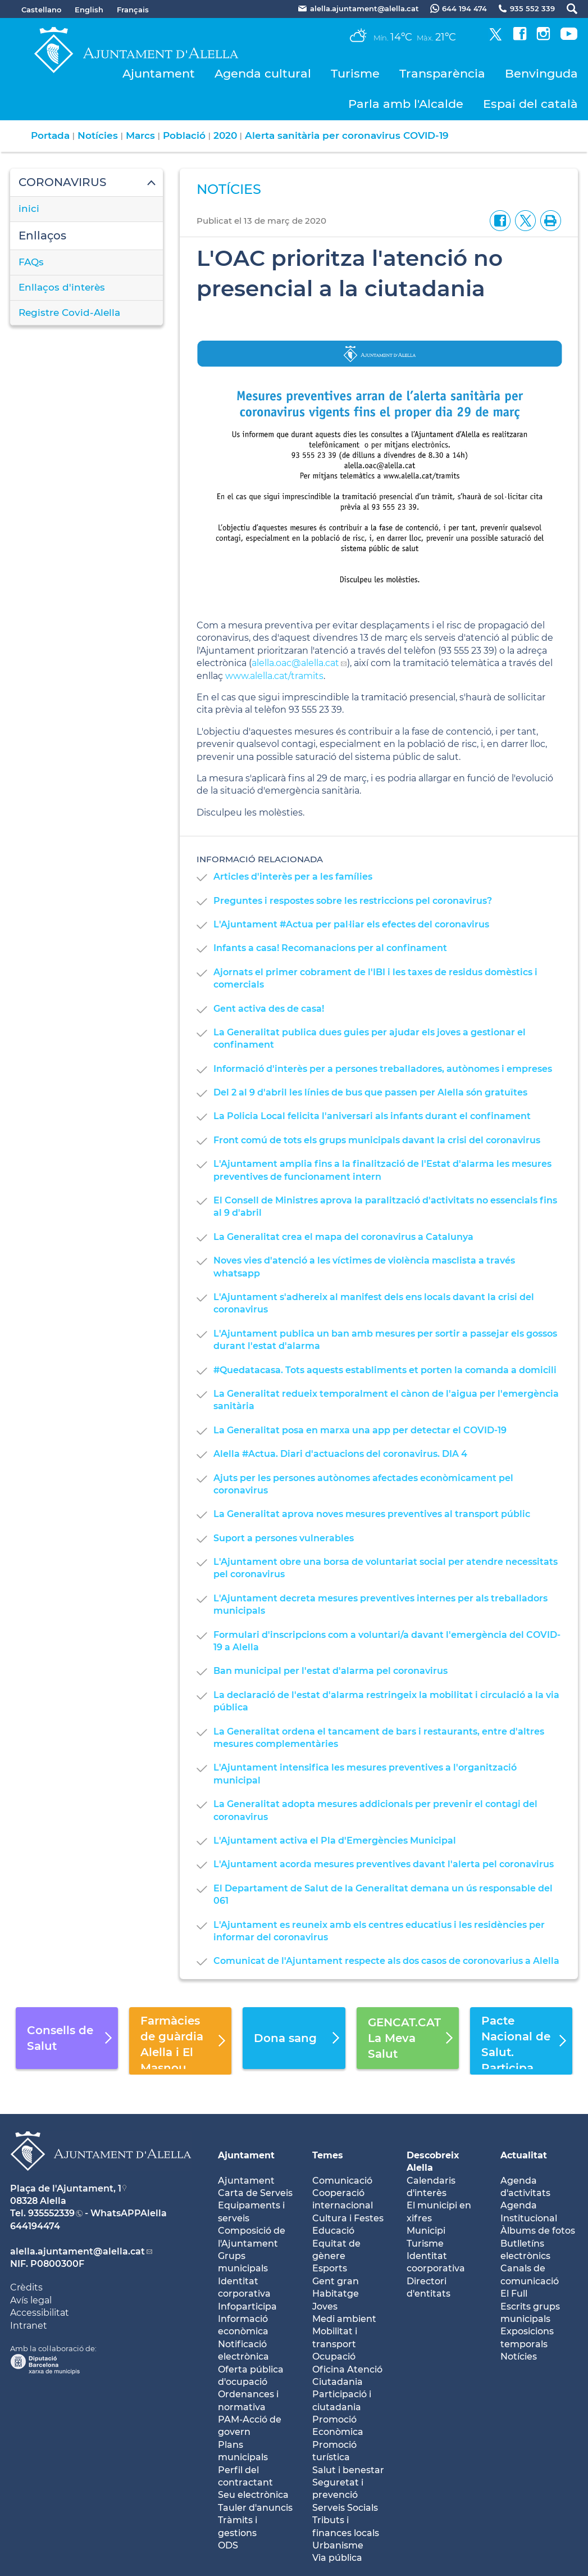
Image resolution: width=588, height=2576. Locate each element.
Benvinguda (541, 73)
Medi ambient (344, 2319)
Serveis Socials (345, 2507)
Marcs (140, 135)
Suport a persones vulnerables (283, 1538)
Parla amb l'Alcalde (405, 104)
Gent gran (335, 2281)
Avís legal (31, 2300)
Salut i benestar (348, 2470)
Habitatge (335, 2293)
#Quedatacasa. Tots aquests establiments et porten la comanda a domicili (385, 1370)
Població (184, 135)
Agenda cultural (263, 73)
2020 (225, 135)
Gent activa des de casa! (268, 1008)
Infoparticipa (247, 2306)
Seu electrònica (253, 2494)
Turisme (355, 73)
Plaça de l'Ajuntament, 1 (65, 2188)
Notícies (98, 135)
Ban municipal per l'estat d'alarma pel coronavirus (330, 1670)
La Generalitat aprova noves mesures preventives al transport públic (371, 1514)
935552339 (51, 2213)
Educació (333, 2230)
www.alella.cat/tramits (274, 676)
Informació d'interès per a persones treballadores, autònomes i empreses (382, 1068)
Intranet (28, 2325)
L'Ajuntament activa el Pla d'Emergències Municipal (334, 1840)
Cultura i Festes (348, 2218)
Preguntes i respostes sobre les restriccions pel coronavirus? (352, 900)
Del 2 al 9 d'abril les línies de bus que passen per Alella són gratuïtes (370, 1092)
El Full (513, 2293)
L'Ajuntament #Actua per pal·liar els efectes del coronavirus (351, 924)
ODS (228, 2545)
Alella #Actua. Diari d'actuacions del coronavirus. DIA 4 (340, 1453)
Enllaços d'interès (62, 287)
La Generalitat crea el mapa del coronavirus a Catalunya (343, 1237)
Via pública (337, 2557)
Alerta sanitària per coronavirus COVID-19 (347, 135)
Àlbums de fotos (537, 2230)
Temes (327, 2155)
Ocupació (333, 2356)
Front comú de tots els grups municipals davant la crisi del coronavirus (376, 1140)
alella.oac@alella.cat (295, 663)
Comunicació (342, 2180)
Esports (329, 2268)
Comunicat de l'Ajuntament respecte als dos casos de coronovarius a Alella (386, 1960)
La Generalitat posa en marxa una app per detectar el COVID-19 (360, 1430)
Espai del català (530, 104)
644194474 (35, 2226)
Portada (50, 135)
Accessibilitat (39, 2312)
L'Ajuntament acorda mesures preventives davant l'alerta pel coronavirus (383, 1864)
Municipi (426, 2230)
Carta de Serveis (255, 2193)
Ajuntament (158, 73)
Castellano (41, 9)
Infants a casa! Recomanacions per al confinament (330, 948)
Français (133, 9)
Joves (325, 2306)
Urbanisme (337, 2545)
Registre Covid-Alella (69, 312)
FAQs (31, 262)
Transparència (442, 73)
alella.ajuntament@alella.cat (77, 2251)
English (89, 9)
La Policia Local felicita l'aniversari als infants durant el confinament (372, 1116)
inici (29, 208)
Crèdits (26, 2287)
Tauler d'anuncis (255, 2507)
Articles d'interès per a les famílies (292, 876)
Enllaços (42, 235)
